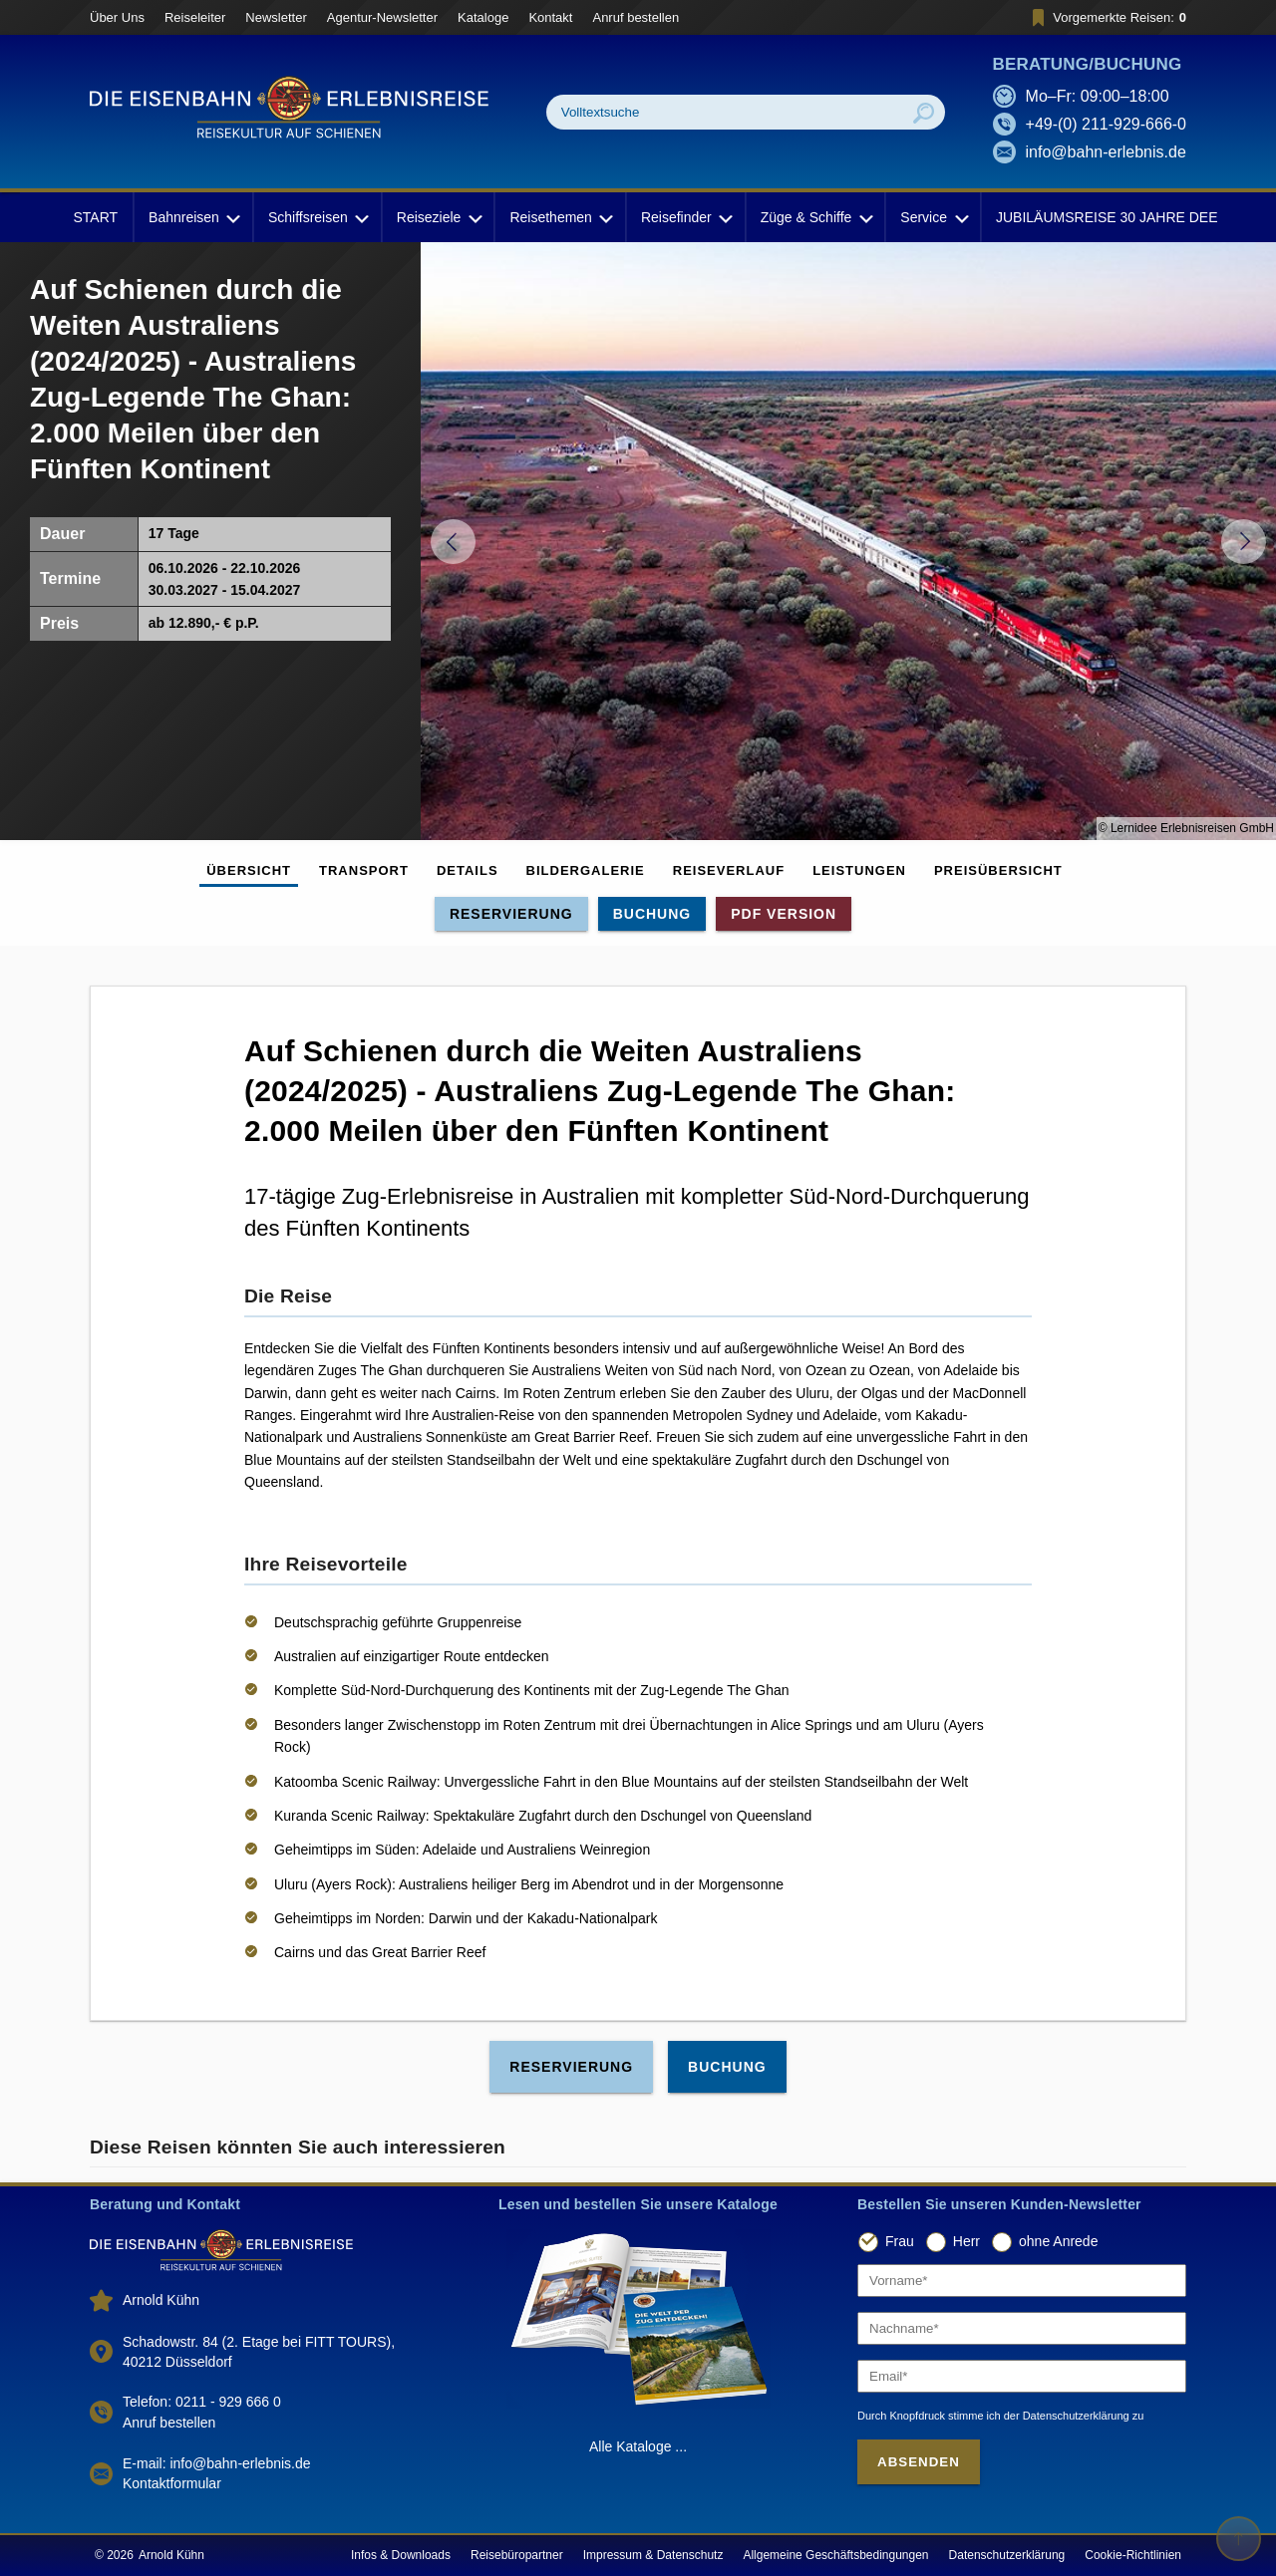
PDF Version (783, 914)
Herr (966, 2241)
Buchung (652, 914)
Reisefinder (685, 217)
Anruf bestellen (635, 17)
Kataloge (483, 17)
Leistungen (859, 870)
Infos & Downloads (401, 2555)
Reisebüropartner (517, 2555)
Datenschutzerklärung (1007, 2555)
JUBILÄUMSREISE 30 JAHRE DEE (1107, 217)
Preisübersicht (998, 870)
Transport (364, 870)
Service (932, 217)
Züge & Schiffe (815, 217)
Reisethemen (559, 217)
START (95, 217)
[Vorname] (1021, 2280)
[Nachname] (1021, 2328)
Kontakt (550, 17)
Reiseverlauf (729, 870)
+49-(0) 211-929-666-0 (1106, 124)
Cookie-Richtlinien (1133, 2555)
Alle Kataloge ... (638, 2446)
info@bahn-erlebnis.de (1106, 151)
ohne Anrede (1058, 2241)
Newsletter (275, 17)
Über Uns (117, 17)
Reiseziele (438, 217)
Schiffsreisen (317, 217)
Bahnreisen (193, 217)
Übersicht (248, 870)
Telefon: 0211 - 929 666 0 (202, 2402)
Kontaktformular (172, 2483)
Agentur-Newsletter (382, 17)
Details (467, 870)
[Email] (1021, 2376)
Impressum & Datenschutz (653, 2555)
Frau (899, 2241)
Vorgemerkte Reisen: (1106, 17)
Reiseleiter (194, 17)
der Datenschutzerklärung (1066, 2416)
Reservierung (511, 914)
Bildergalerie (585, 870)
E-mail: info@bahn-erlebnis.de (217, 2463)
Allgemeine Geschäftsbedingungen (835, 2555)
